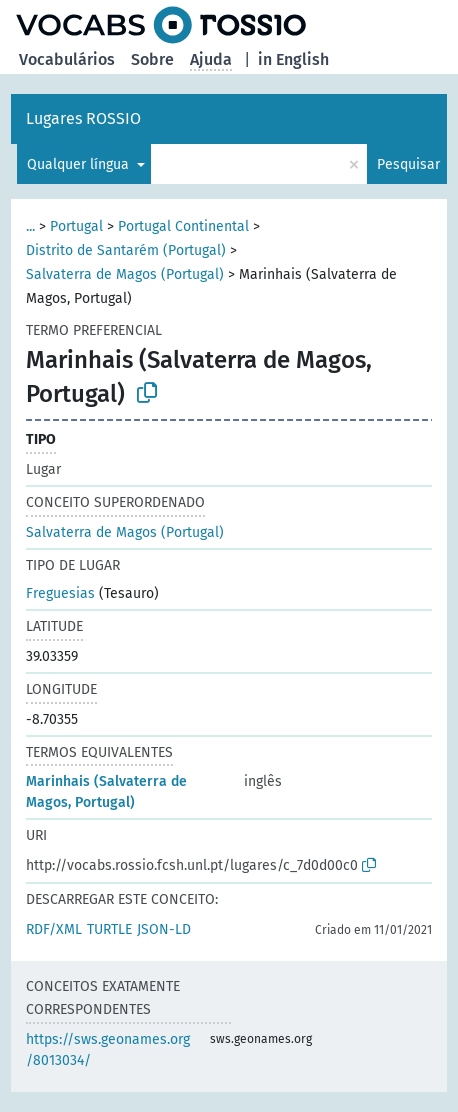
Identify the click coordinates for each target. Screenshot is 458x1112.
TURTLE (109, 929)
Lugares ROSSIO (83, 118)
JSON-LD (164, 929)
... (30, 226)
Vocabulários (67, 59)
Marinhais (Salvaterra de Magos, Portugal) (106, 792)
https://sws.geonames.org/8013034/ (108, 1050)
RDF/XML (54, 929)
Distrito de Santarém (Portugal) (126, 250)
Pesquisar (408, 164)
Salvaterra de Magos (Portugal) (125, 274)
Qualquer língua (80, 164)
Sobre (152, 59)
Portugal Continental (183, 226)
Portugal (76, 226)
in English (293, 59)
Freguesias (60, 593)
